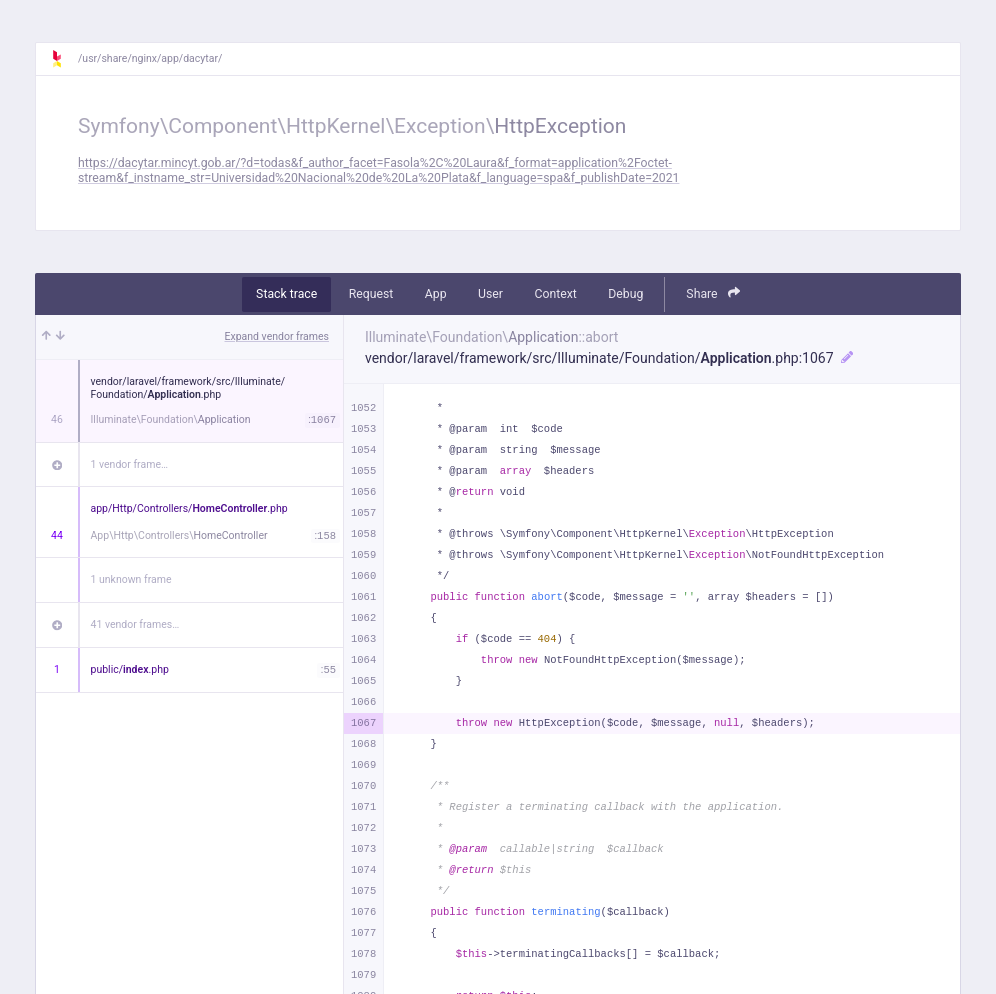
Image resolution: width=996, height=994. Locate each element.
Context (555, 294)
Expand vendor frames (277, 336)
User (490, 294)
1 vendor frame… (129, 464)
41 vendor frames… (135, 624)
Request (371, 294)
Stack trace (286, 294)
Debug (625, 294)
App (436, 294)
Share (713, 293)
